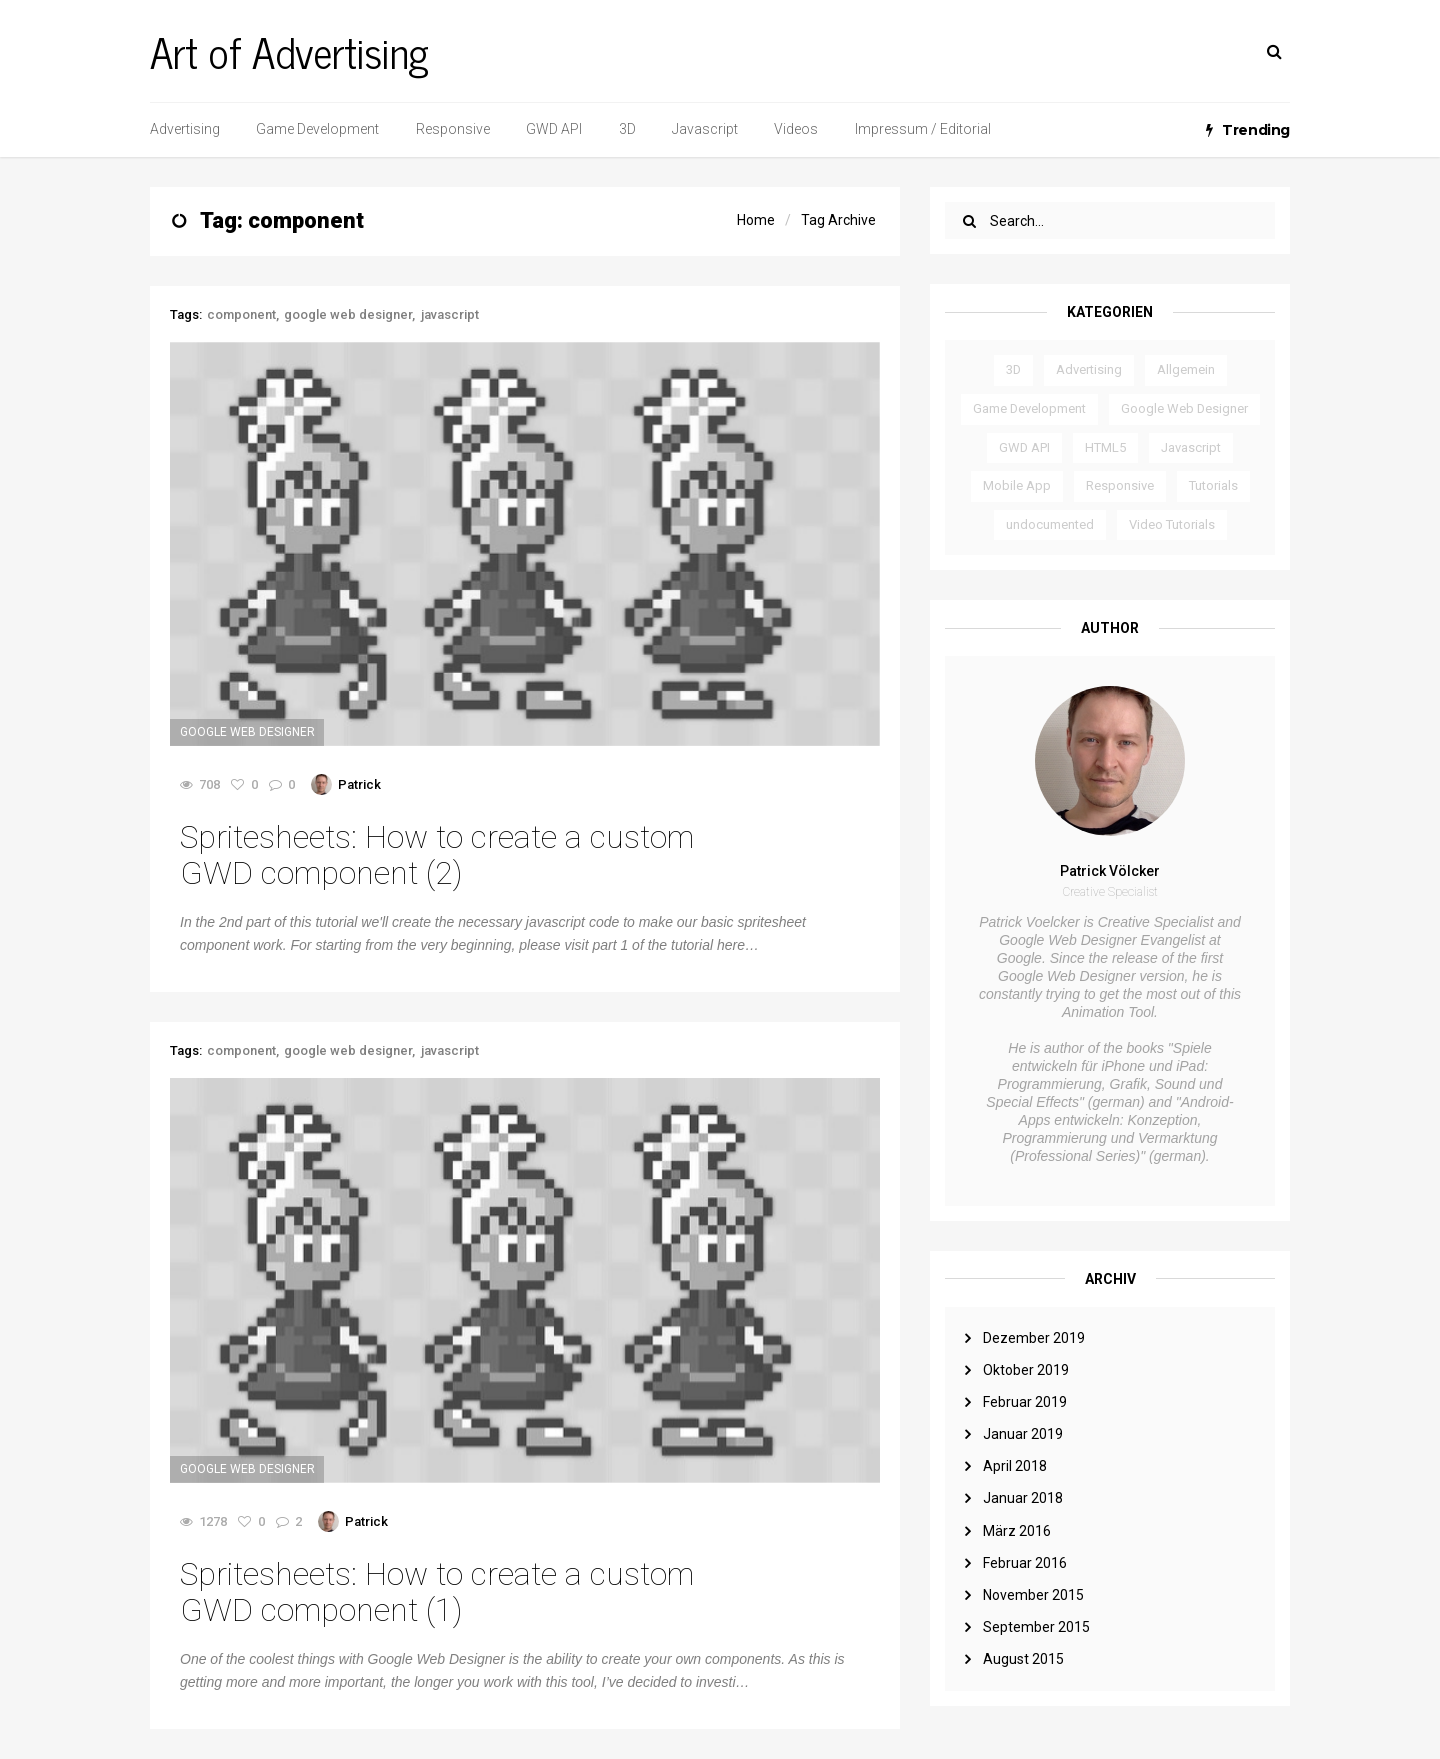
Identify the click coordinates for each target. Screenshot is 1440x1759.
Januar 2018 (1023, 1498)
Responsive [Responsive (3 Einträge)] (1120, 485)
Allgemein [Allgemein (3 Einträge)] (1186, 369)
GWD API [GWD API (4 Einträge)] (1024, 447)
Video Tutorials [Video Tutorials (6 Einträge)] (1172, 524)
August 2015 (1023, 1659)
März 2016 (1017, 1531)
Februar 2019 (1025, 1402)
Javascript (705, 129)
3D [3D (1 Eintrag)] (1013, 369)
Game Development (317, 129)
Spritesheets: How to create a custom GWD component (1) (437, 1592)
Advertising (185, 129)
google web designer (348, 314)
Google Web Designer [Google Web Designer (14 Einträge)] (1184, 408)
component (241, 314)
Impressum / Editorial (923, 129)
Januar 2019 (1023, 1434)
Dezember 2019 (1034, 1338)
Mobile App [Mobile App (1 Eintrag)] (1017, 485)
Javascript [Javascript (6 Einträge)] (1191, 447)
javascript (450, 314)
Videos (796, 129)
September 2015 (1036, 1627)
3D (627, 129)
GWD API (554, 129)
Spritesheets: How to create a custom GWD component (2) (437, 855)
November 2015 (1033, 1595)
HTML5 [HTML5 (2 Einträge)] (1105, 447)
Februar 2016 (1025, 1563)
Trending (1248, 130)
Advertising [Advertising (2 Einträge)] (1089, 369)
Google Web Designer (247, 732)
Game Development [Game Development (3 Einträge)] (1029, 408)
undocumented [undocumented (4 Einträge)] (1050, 524)
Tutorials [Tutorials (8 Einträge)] (1213, 485)
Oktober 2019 (1026, 1370)
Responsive (453, 129)
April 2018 (1015, 1466)
